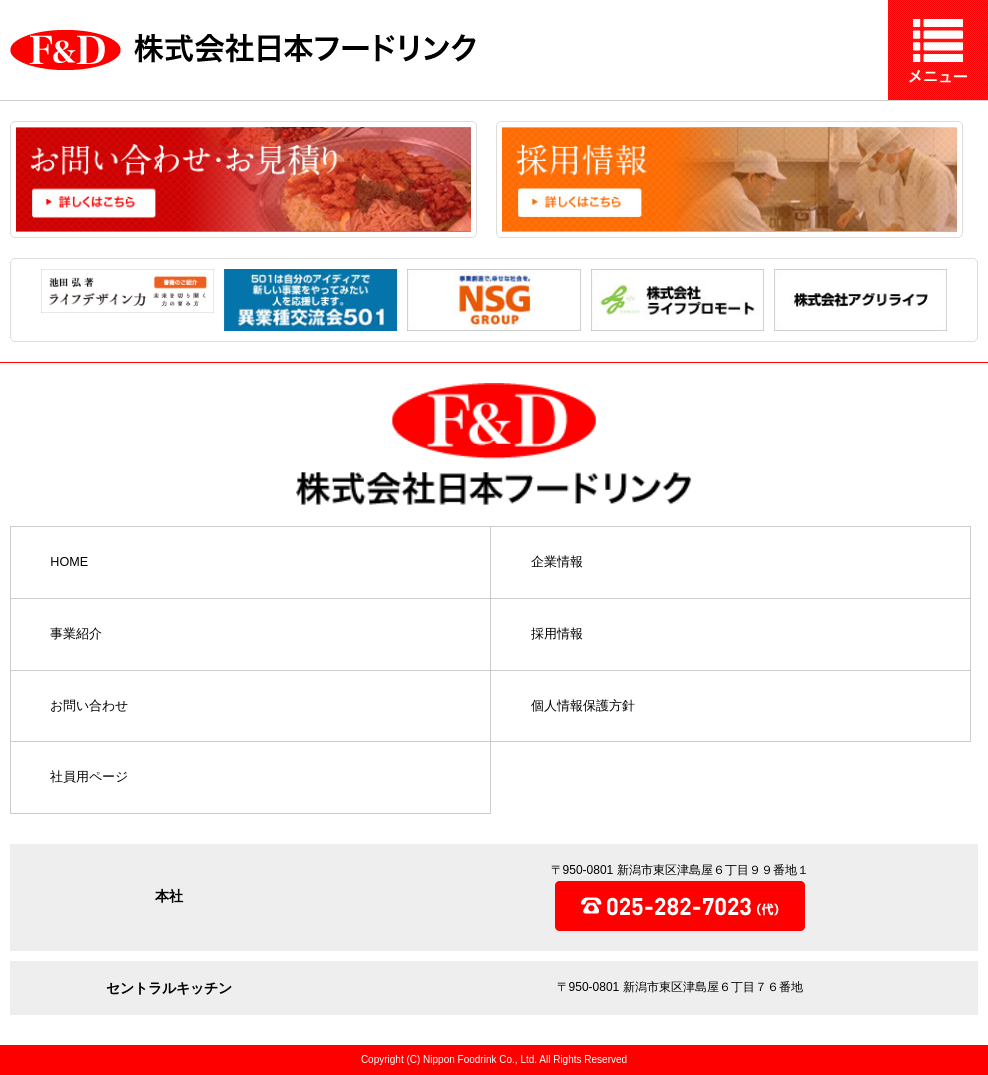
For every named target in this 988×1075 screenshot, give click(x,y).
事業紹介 (76, 634)
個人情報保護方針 (583, 706)
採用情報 (557, 634)
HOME (69, 562)
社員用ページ (89, 777)
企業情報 (557, 562)
